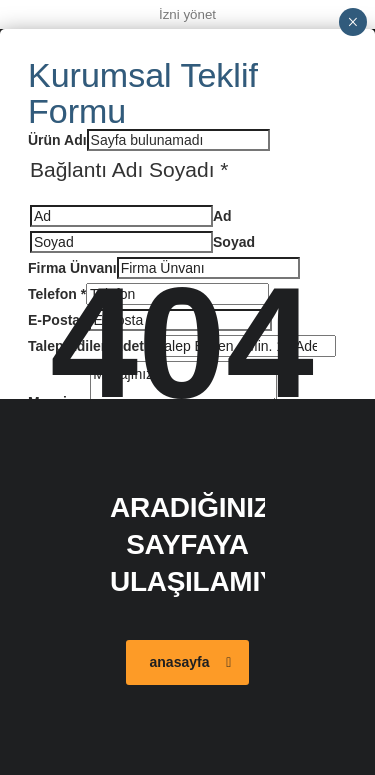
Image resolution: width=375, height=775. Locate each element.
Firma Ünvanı (72, 268)
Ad (222, 216)
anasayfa (191, 662)
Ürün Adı (57, 140)
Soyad (234, 242)
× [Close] (352, 22)
